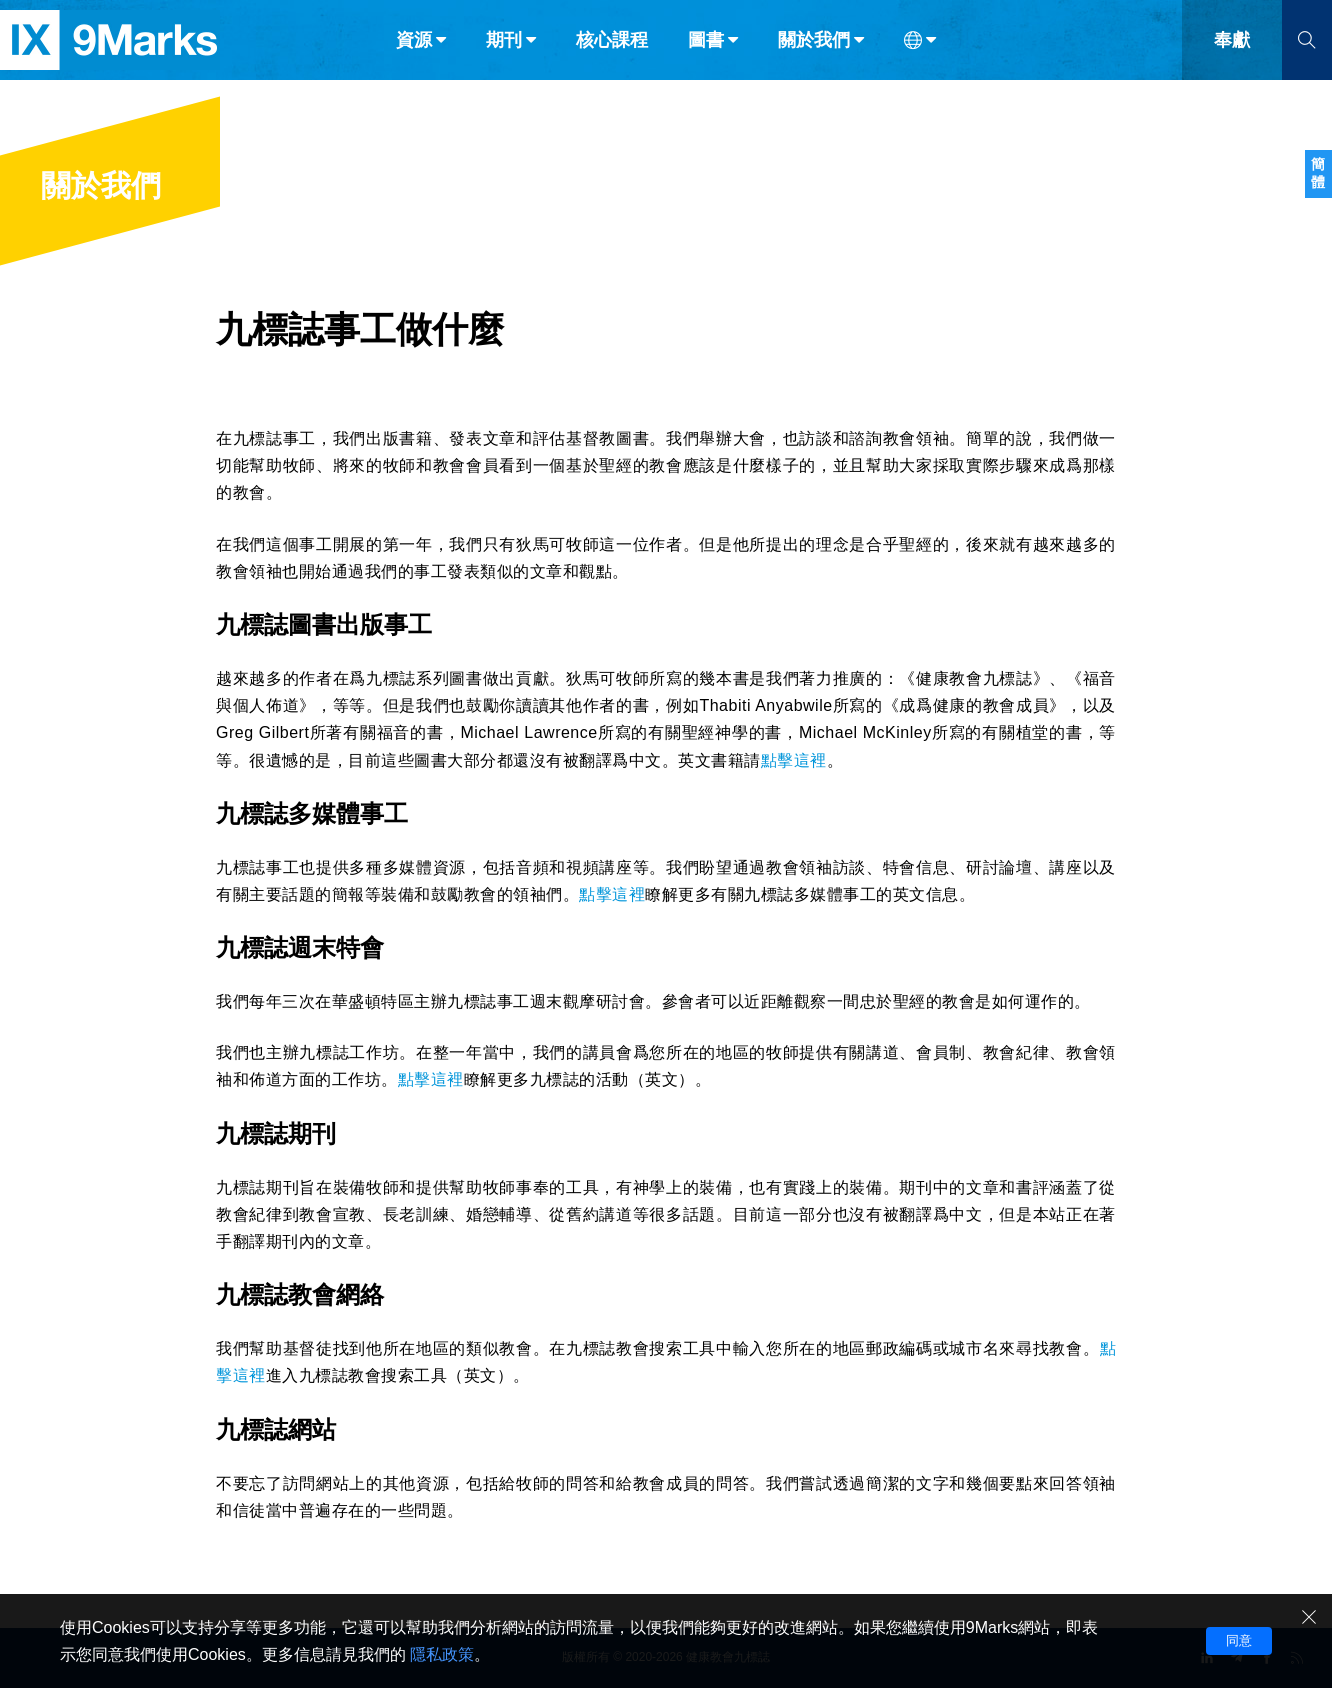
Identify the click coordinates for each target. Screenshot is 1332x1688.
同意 (1239, 1640)
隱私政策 (442, 1654)
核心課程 (612, 58)
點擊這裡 (794, 760)
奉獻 (1232, 58)
